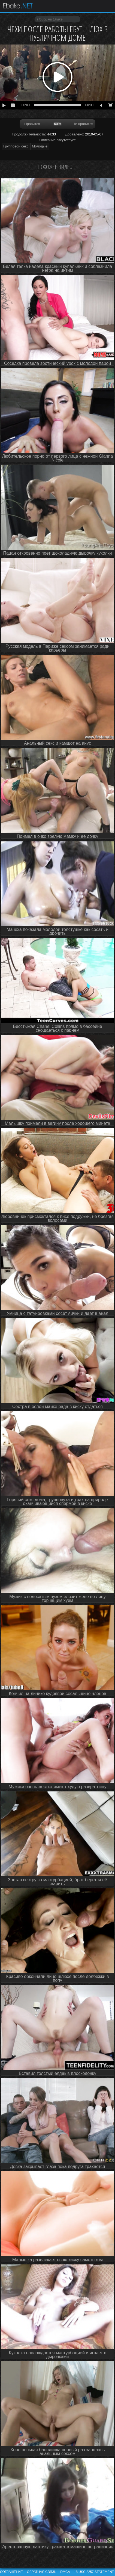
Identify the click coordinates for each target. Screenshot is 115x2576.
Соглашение (11, 2572)
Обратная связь (41, 2572)
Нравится (32, 124)
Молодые (39, 146)
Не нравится (82, 124)
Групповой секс (15, 146)
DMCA (65, 2572)
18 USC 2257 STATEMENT (94, 2572)
